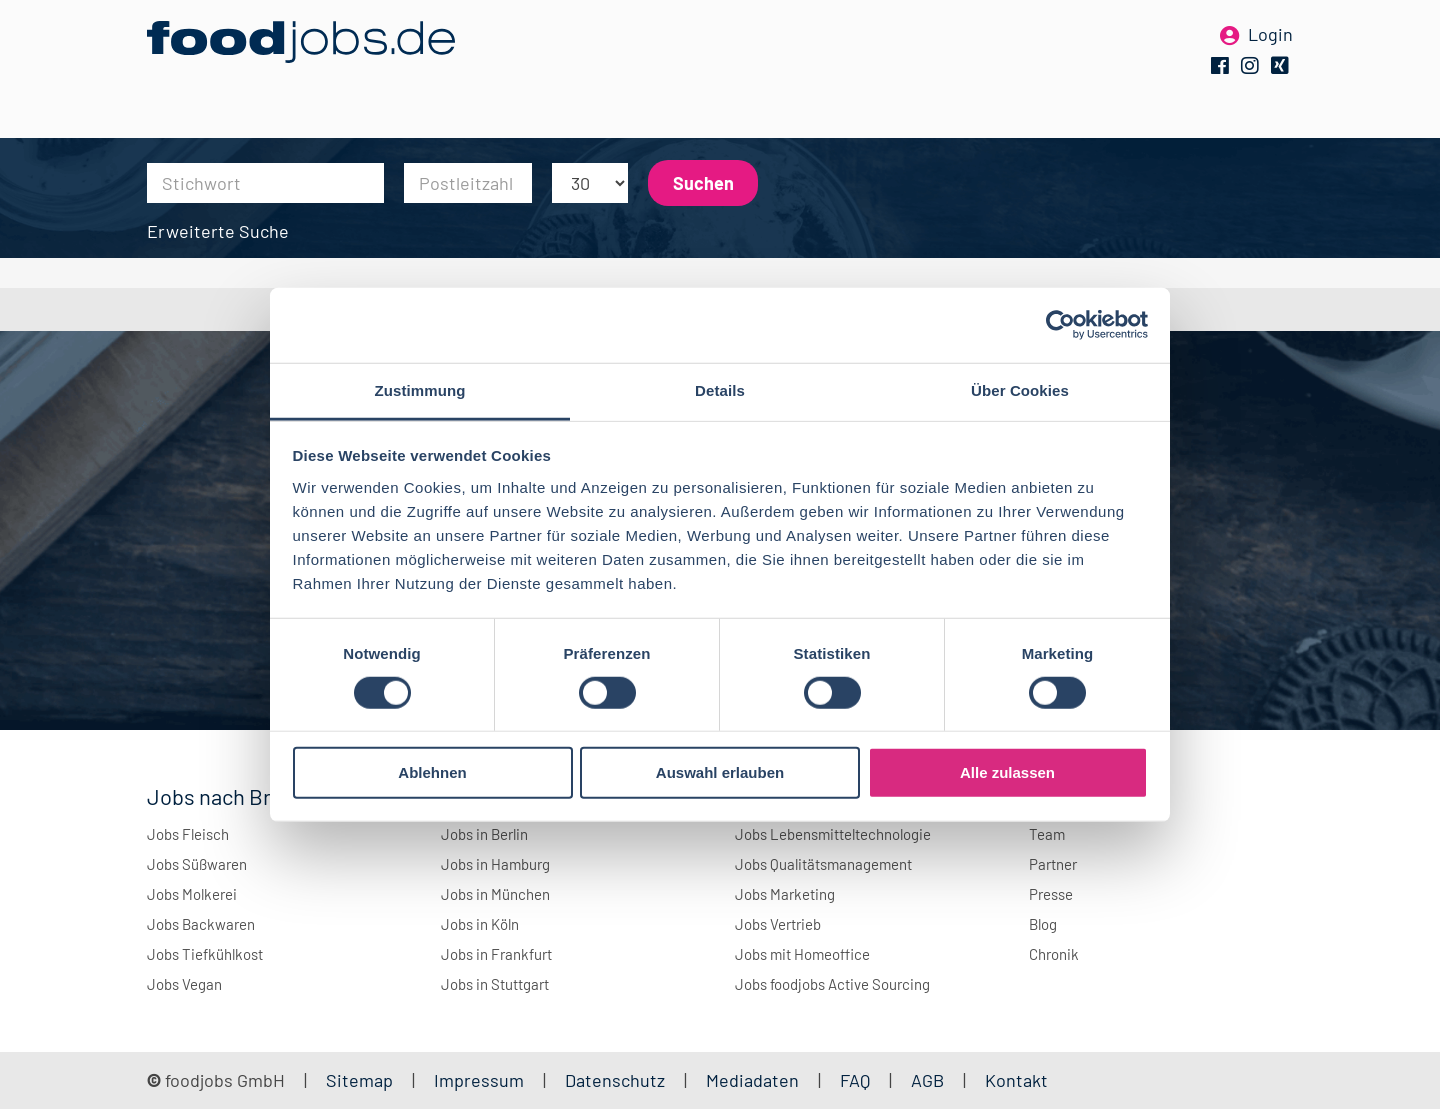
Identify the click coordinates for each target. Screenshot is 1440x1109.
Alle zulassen (1007, 772)
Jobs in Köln (480, 924)
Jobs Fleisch (188, 834)
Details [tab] (720, 389)
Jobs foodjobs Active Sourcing (832, 984)
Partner (1053, 864)
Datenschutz (617, 1080)
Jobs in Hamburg (495, 864)
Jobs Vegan (184, 984)
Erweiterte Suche (218, 231)
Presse (1051, 894)
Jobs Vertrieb (778, 924)
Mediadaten (752, 1080)
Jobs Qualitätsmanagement (823, 864)
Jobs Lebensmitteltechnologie (833, 834)
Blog (1043, 924)
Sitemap (359, 1080)
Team (1047, 834)
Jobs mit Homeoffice (802, 954)
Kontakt (1016, 1080)
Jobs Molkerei (192, 894)
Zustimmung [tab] (420, 389)
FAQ (855, 1080)
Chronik (1054, 954)
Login (1270, 48)
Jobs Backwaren (201, 924)
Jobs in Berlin (484, 834)
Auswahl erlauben (720, 772)
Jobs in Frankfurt (496, 954)
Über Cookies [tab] (1020, 389)
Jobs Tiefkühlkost (205, 954)
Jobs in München (495, 894)
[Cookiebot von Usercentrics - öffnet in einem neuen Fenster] (1060, 325)
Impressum (479, 1080)
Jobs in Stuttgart (495, 984)
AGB (929, 1080)
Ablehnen (432, 772)
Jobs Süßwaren (197, 864)
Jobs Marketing (785, 894)
